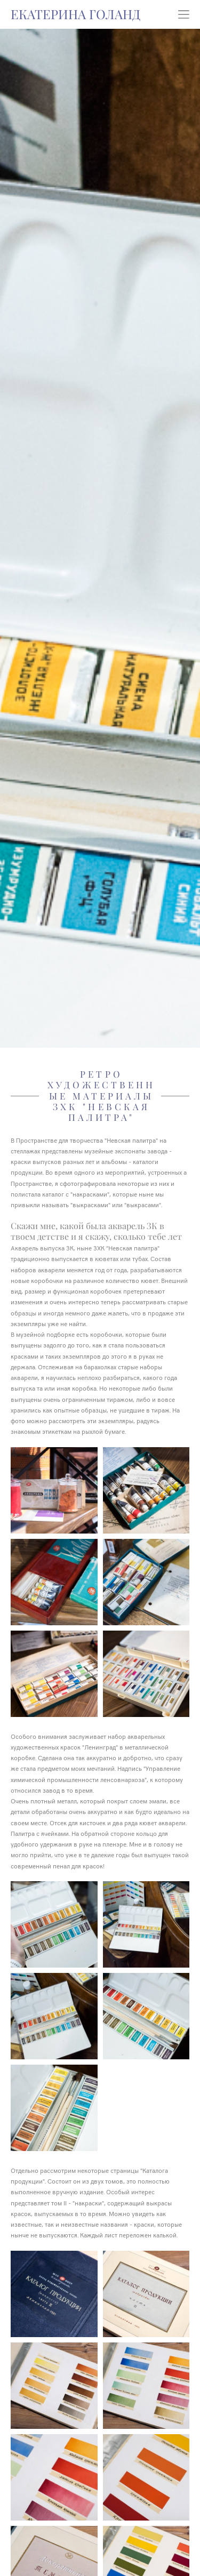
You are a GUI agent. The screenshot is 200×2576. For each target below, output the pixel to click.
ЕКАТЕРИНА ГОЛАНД (75, 14)
